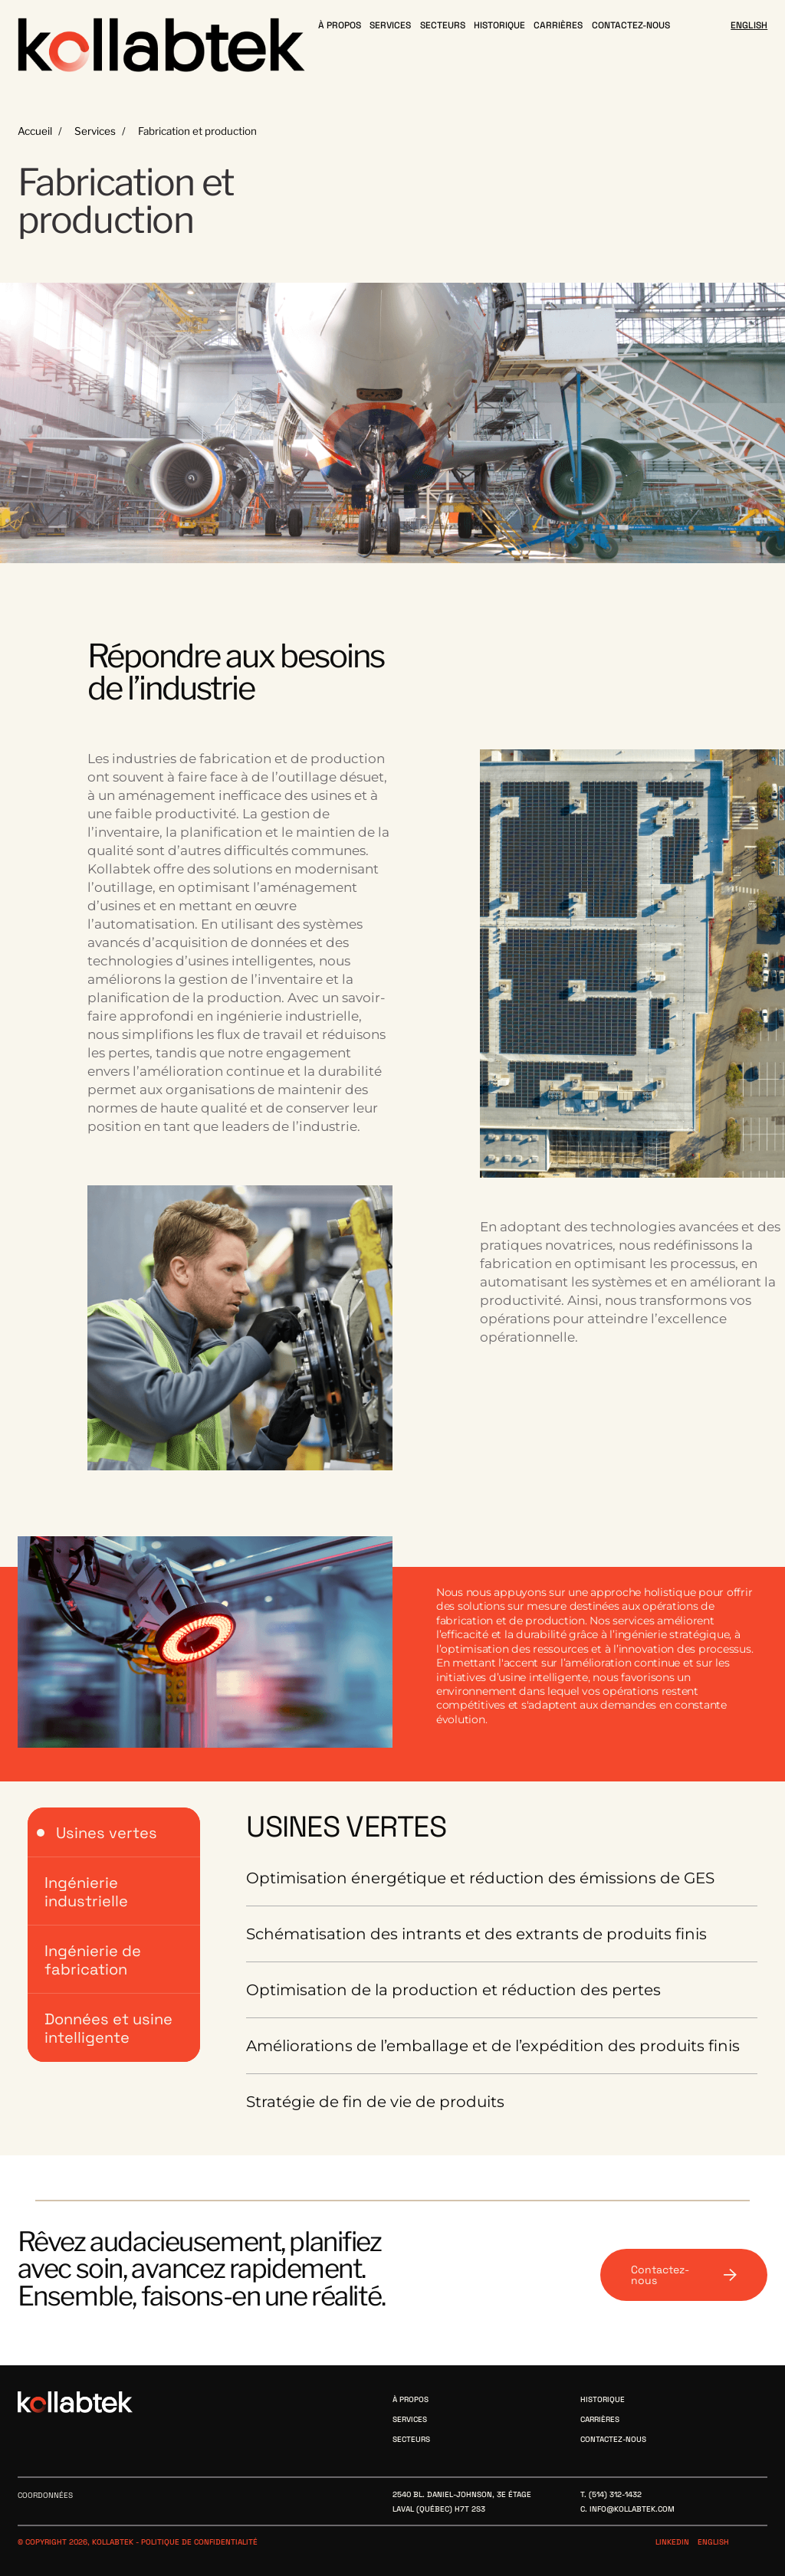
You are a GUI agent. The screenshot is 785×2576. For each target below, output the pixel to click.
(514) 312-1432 (615, 2494)
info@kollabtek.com (632, 2509)
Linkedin (672, 2542)
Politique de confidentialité (199, 2542)
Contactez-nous (684, 2275)
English (713, 2542)
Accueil (35, 131)
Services (95, 131)
